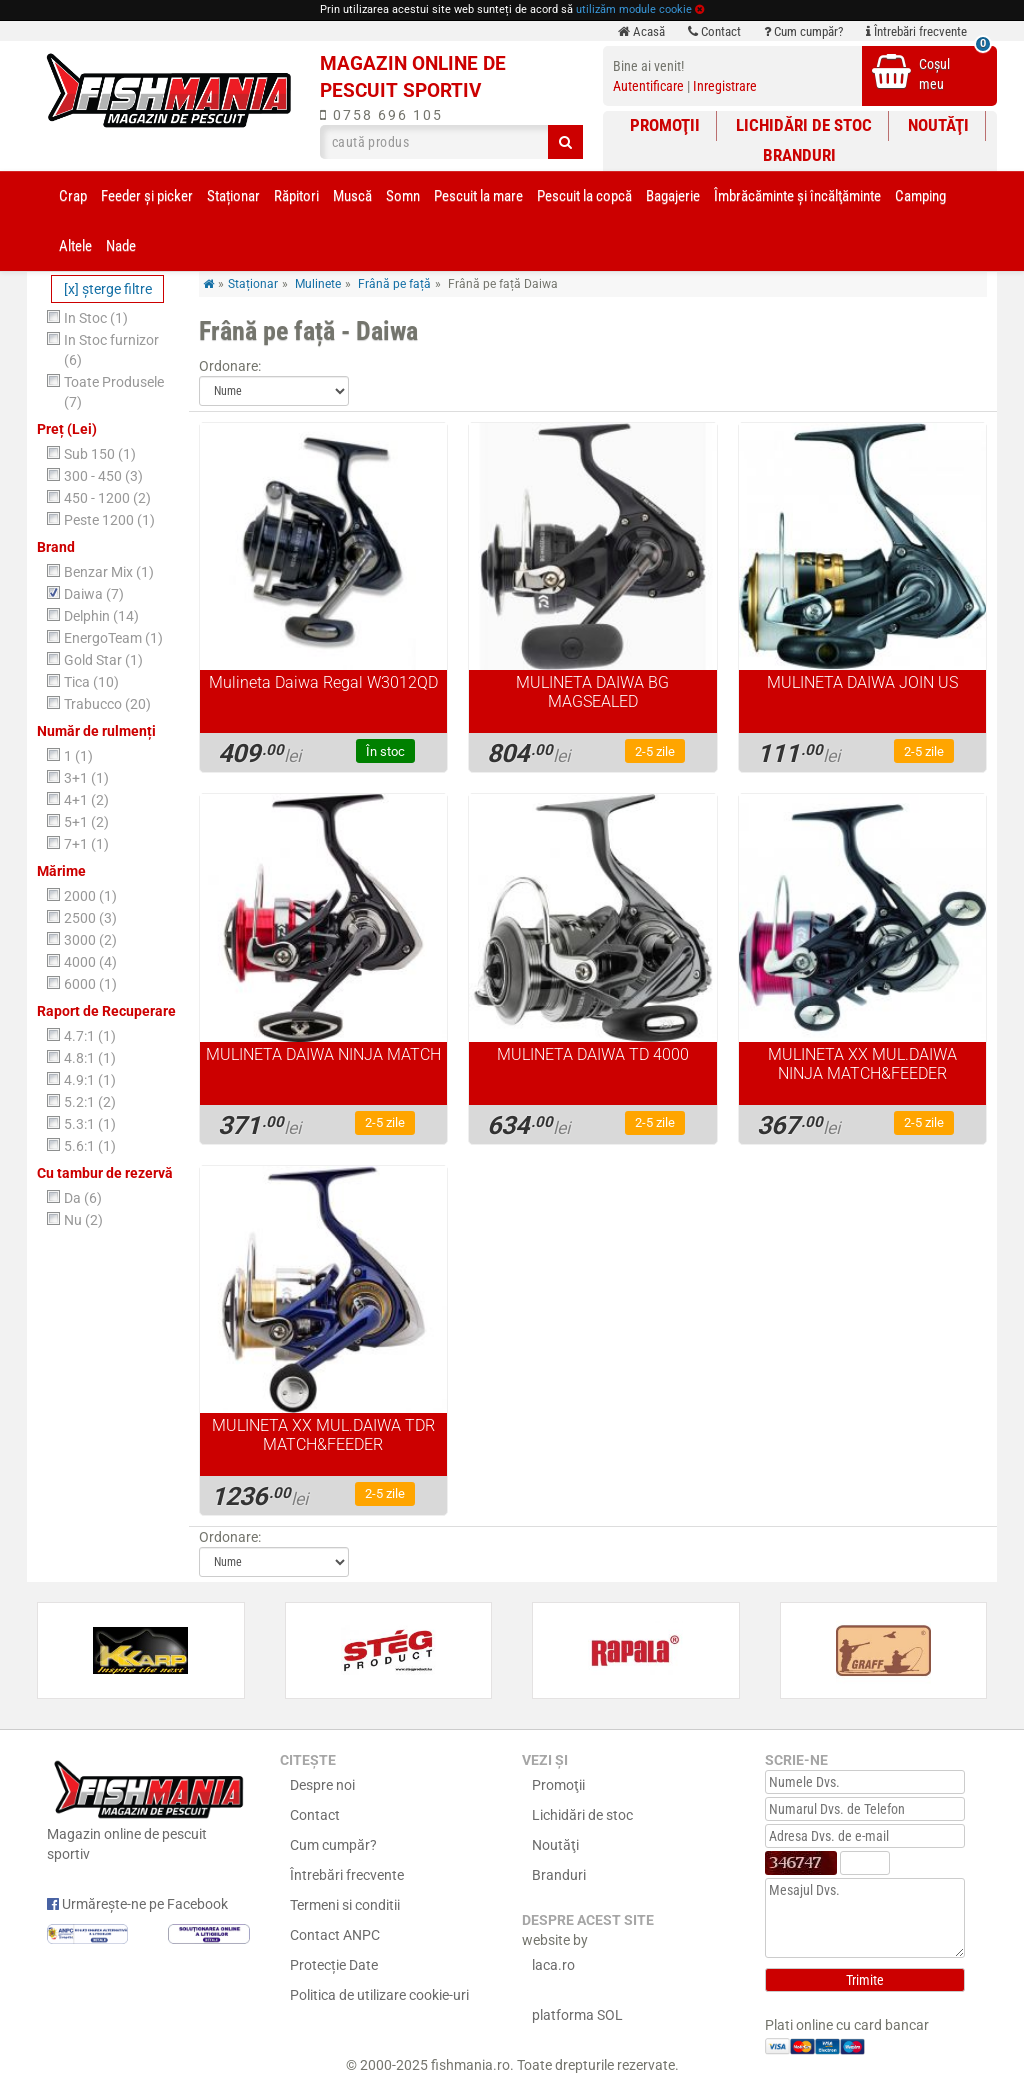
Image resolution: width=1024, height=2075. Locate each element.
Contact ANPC (335, 1935)
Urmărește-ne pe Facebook (137, 1904)
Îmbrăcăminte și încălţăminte (797, 196)
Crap (73, 196)
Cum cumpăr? (803, 31)
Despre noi (322, 1785)
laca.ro (553, 1965)
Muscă (352, 196)
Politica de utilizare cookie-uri (379, 1995)
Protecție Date (334, 1965)
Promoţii (665, 125)
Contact (714, 31)
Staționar (233, 196)
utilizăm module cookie (634, 9)
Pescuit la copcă (584, 196)
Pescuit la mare (478, 196)
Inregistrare (725, 86)
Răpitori (296, 196)
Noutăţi (938, 125)
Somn (403, 196)
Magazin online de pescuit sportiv (148, 1808)
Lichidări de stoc (804, 125)
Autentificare (648, 86)
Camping (920, 196)
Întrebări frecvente (916, 31)
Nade (121, 246)
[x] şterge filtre (108, 289)
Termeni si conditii (345, 1905)
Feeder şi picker (147, 196)
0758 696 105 (381, 115)
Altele (75, 246)
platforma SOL (577, 2015)
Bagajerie (673, 196)
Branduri (799, 155)
